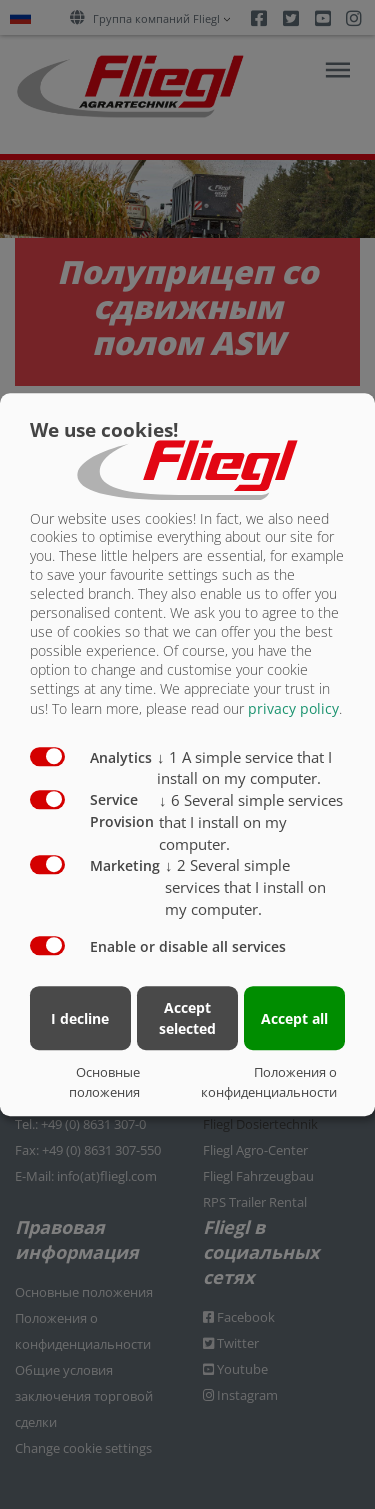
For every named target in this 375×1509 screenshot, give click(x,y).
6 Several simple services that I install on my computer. (251, 822)
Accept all (294, 1018)
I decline (80, 1018)
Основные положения (104, 1082)
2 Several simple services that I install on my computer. (245, 887)
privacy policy (293, 708)
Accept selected (187, 1018)
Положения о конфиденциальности (269, 1082)
